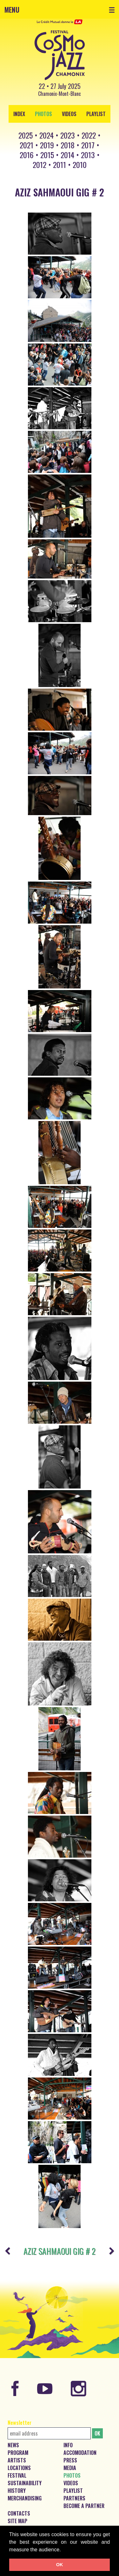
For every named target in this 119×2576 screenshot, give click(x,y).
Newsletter (19, 2422)
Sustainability (25, 2483)
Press (70, 2460)
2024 (46, 135)
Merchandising (25, 2498)
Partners (74, 2498)
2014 (67, 154)
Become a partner (83, 2506)
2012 (39, 164)
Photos (43, 114)
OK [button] (59, 2564)
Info (68, 2445)
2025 (25, 135)
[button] (63, 2550)
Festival (17, 2475)
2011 (59, 164)
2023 (67, 135)
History (17, 2490)
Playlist (96, 114)
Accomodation (79, 2452)
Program (18, 2452)
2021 (26, 145)
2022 (89, 135)
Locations (19, 2468)
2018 (68, 145)
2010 (80, 164)
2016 (27, 154)
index (19, 114)
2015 (47, 154)
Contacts (19, 2513)
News (13, 2445)
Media (69, 2468)
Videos (69, 114)
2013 (88, 154)
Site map (17, 2521)
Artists (17, 2460)
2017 (88, 145)
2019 (47, 145)
